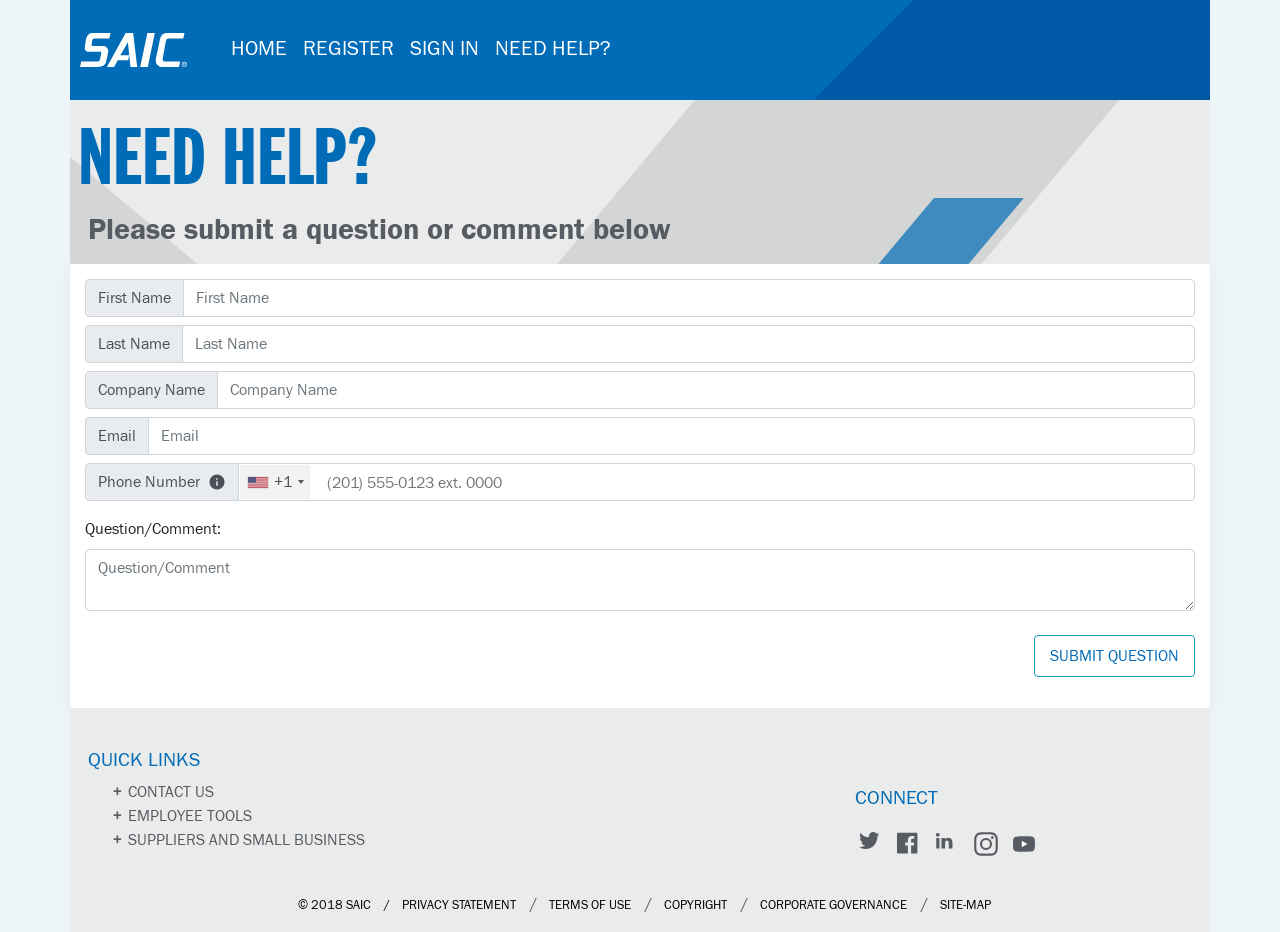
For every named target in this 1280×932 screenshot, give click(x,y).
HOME (259, 49)
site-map (965, 905)
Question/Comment (151, 529)
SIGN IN (444, 49)
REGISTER (348, 49)
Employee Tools (190, 816)
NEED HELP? (553, 49)
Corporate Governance (833, 905)
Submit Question (1114, 656)
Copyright (695, 905)
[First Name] (689, 298)
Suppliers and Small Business (246, 840)
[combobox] (275, 482)
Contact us (171, 792)
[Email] (671, 436)
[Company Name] (706, 390)
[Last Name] (688, 344)
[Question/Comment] (640, 580)
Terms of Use (590, 905)
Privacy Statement (459, 905)
